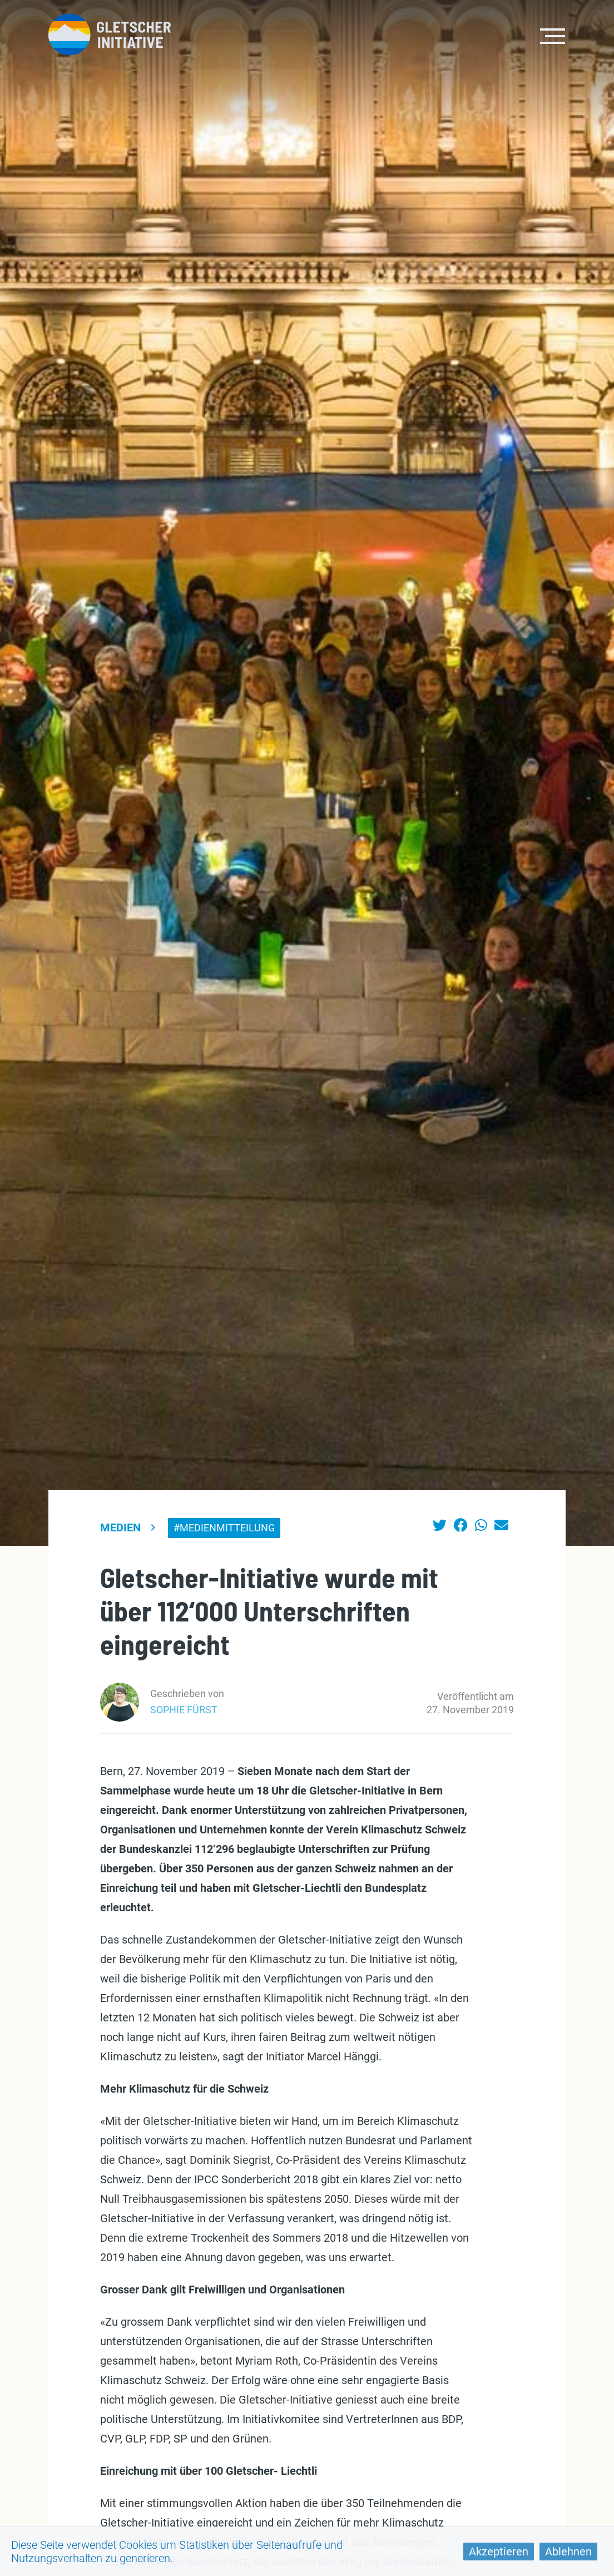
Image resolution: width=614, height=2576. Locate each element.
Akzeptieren (498, 2551)
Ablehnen (568, 2551)
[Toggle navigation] (553, 35)
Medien (120, 1527)
